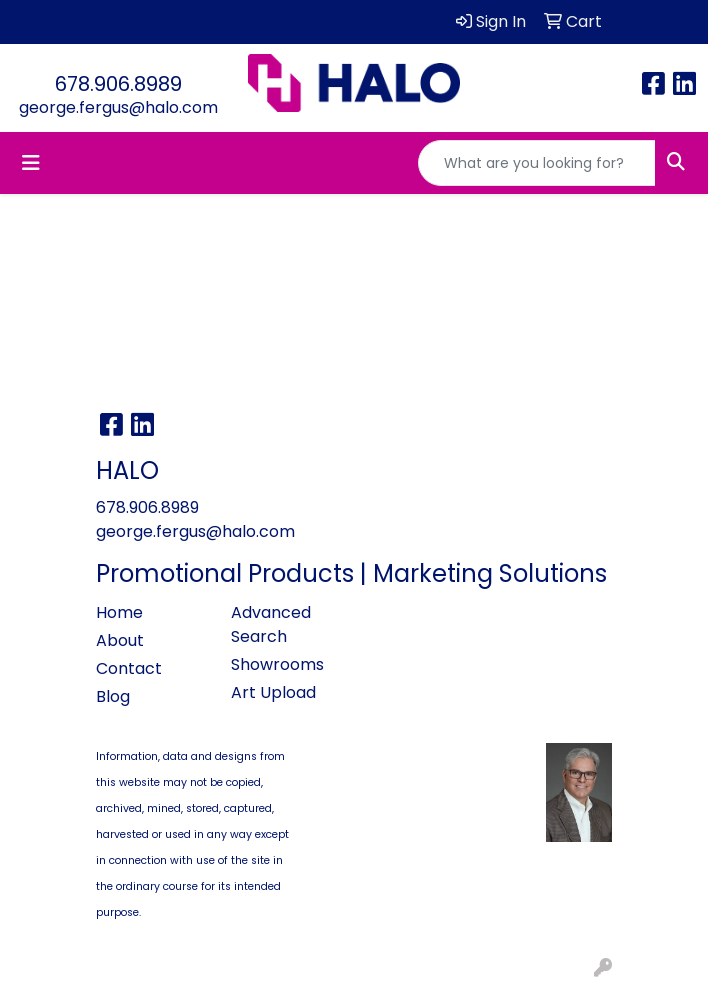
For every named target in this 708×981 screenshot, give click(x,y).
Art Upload (273, 692)
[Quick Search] (537, 163)
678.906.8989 (118, 84)
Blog (113, 696)
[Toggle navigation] (31, 163)
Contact (129, 668)
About (120, 640)
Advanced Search (271, 624)
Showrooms (277, 664)
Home (119, 612)
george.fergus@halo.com (118, 107)
